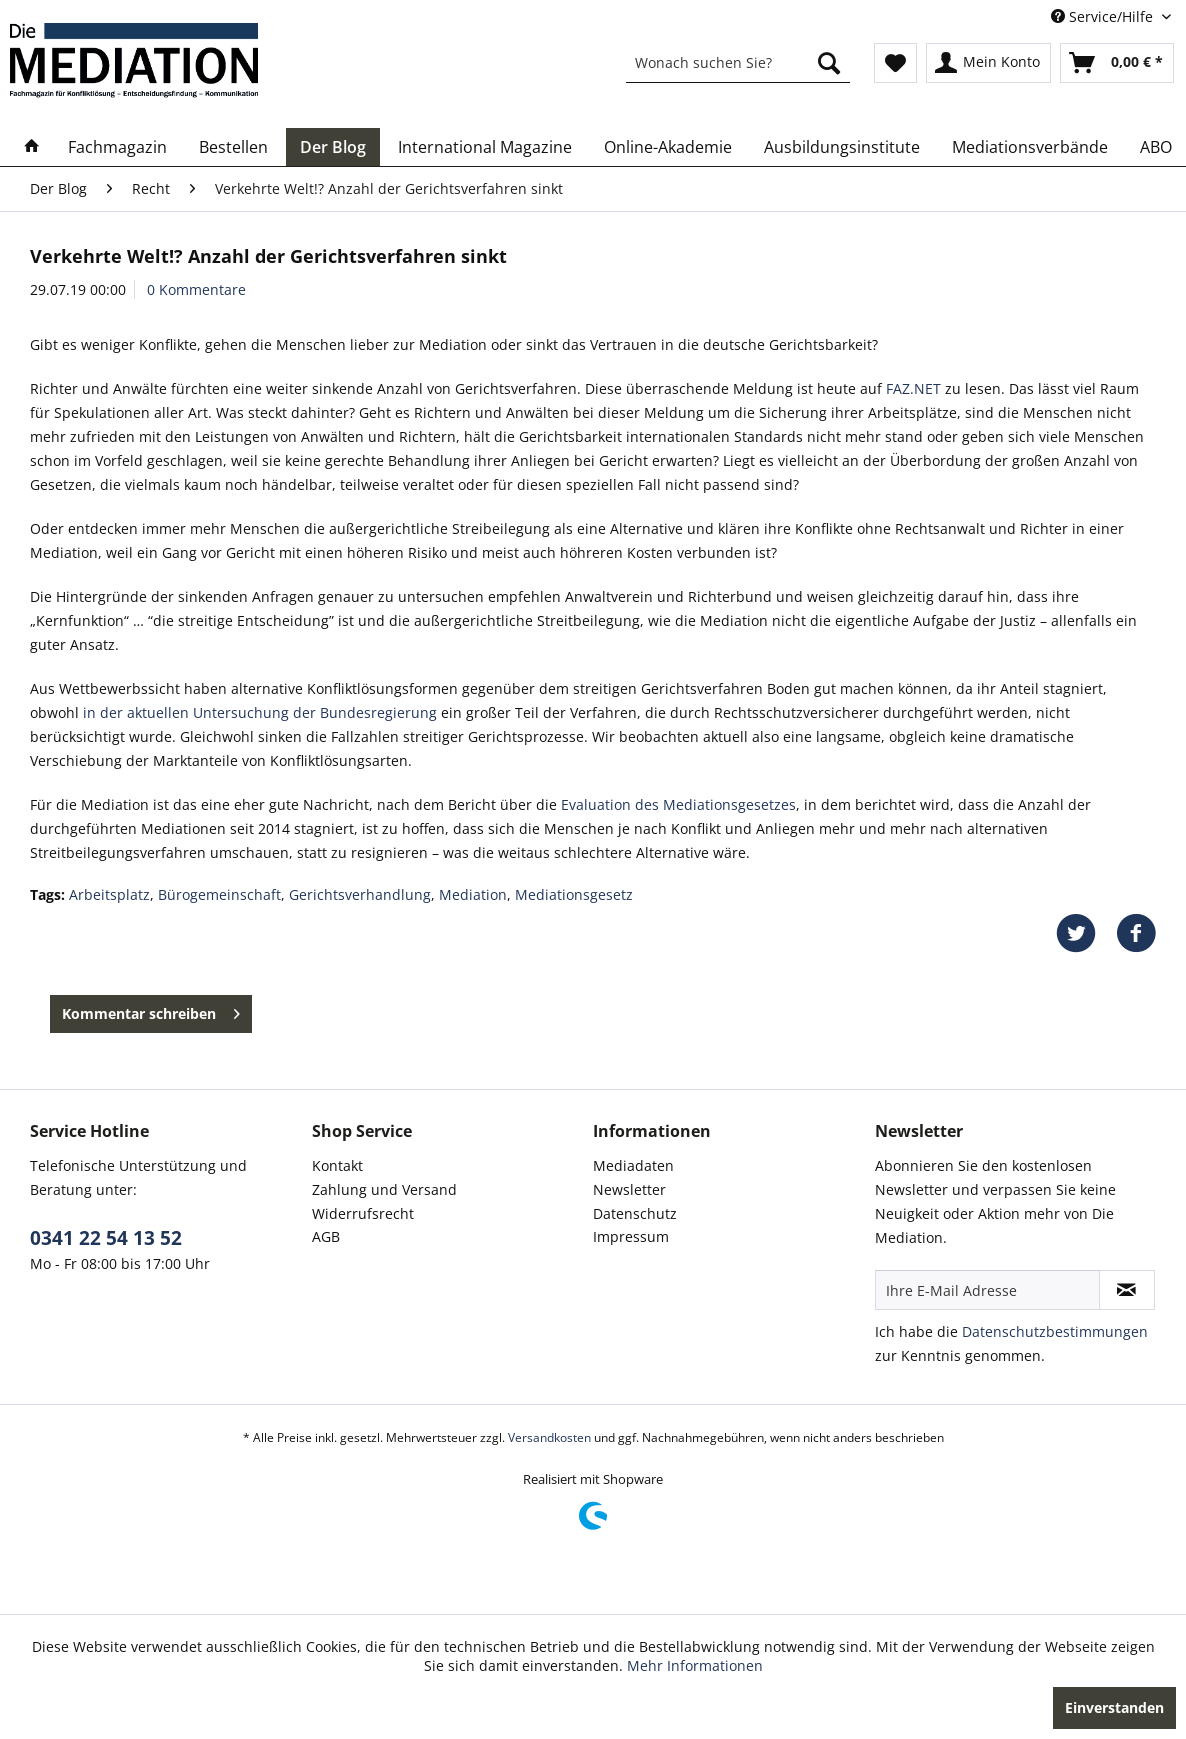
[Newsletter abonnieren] (1127, 1290)
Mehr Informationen (695, 1665)
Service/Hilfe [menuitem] (1104, 16)
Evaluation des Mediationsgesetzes (678, 804)
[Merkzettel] (895, 63)
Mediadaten (633, 1165)
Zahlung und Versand (384, 1189)
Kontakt (337, 1165)
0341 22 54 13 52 (106, 1238)
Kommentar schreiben (151, 1010)
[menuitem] (738, 63)
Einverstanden (1114, 1707)
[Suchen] (829, 63)
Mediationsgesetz (574, 894)
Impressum (631, 1236)
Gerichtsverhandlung (360, 894)
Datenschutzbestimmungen (1055, 1331)
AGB (326, 1236)
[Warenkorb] (1117, 63)
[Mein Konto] (988, 63)
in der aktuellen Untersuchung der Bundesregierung (258, 712)
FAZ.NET (913, 388)
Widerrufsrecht (363, 1213)
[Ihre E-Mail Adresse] (987, 1290)
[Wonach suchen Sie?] (738, 63)
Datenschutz (635, 1213)
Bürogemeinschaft (219, 894)
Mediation (473, 894)
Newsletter (629, 1189)
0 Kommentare (196, 289)
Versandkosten (549, 1437)
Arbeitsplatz (109, 894)
